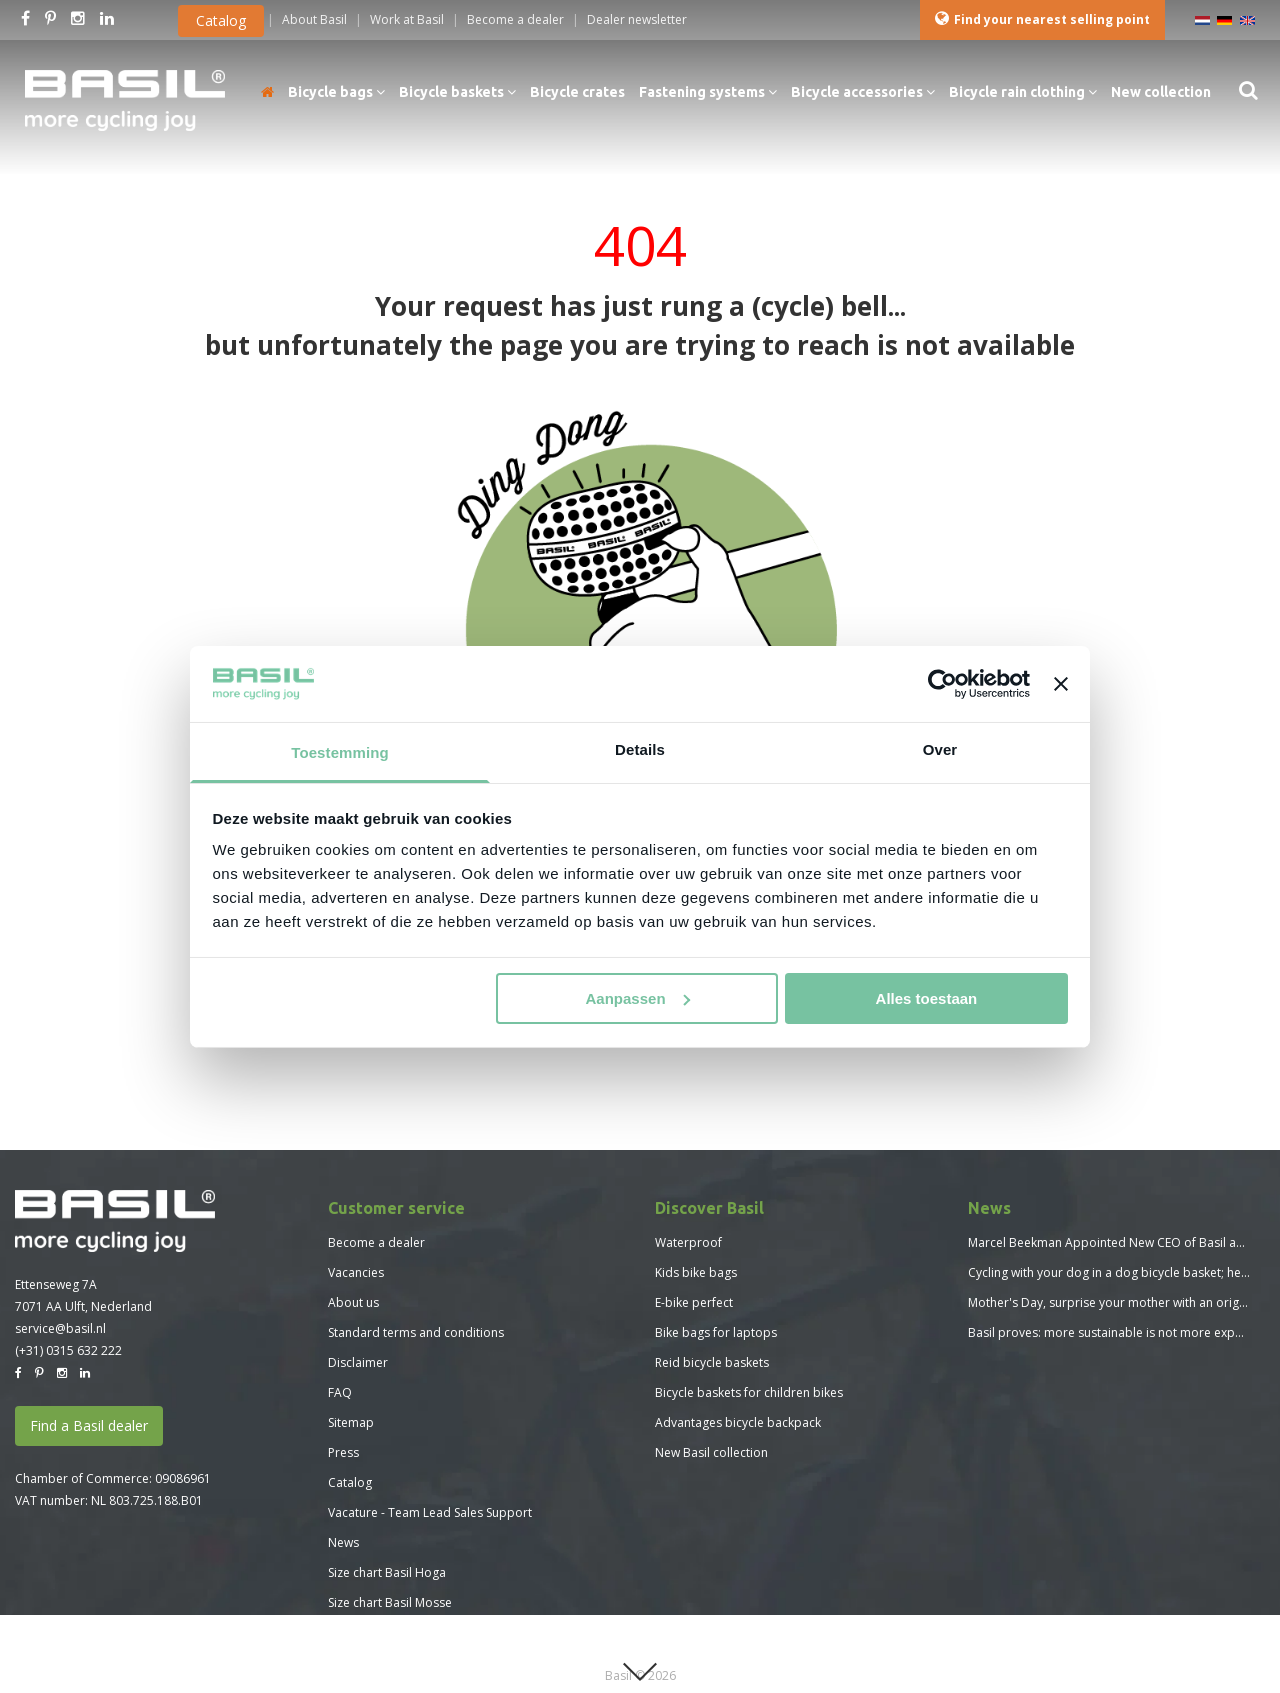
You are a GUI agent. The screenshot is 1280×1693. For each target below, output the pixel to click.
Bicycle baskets (457, 92)
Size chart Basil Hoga (387, 1572)
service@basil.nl (60, 1328)
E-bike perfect (694, 1302)
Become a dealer (376, 1242)
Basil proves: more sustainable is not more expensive (1119, 1332)
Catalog (221, 20)
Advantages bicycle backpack (738, 1422)
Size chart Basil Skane (388, 1632)
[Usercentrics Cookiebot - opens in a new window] (942, 684)
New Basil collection (711, 1452)
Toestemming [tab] (340, 752)
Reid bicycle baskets (712, 1362)
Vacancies (356, 1272)
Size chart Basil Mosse (390, 1602)
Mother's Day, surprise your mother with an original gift (1124, 1302)
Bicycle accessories (863, 92)
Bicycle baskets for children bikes (749, 1392)
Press (343, 1452)
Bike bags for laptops (716, 1332)
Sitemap (351, 1422)
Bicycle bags (336, 92)
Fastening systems (708, 92)
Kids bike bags (696, 1272)
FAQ (340, 1392)
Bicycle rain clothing (1023, 92)
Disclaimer (358, 1362)
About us (353, 1302)
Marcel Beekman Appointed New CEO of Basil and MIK (1121, 1242)
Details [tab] (640, 749)
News (343, 1542)
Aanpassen (638, 998)
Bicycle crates (577, 92)
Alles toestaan (927, 998)
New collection (1161, 92)
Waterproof (688, 1242)
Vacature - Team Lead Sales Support (430, 1512)
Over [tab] (940, 749)
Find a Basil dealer (89, 1425)
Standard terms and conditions (416, 1332)
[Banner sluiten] (1061, 684)
